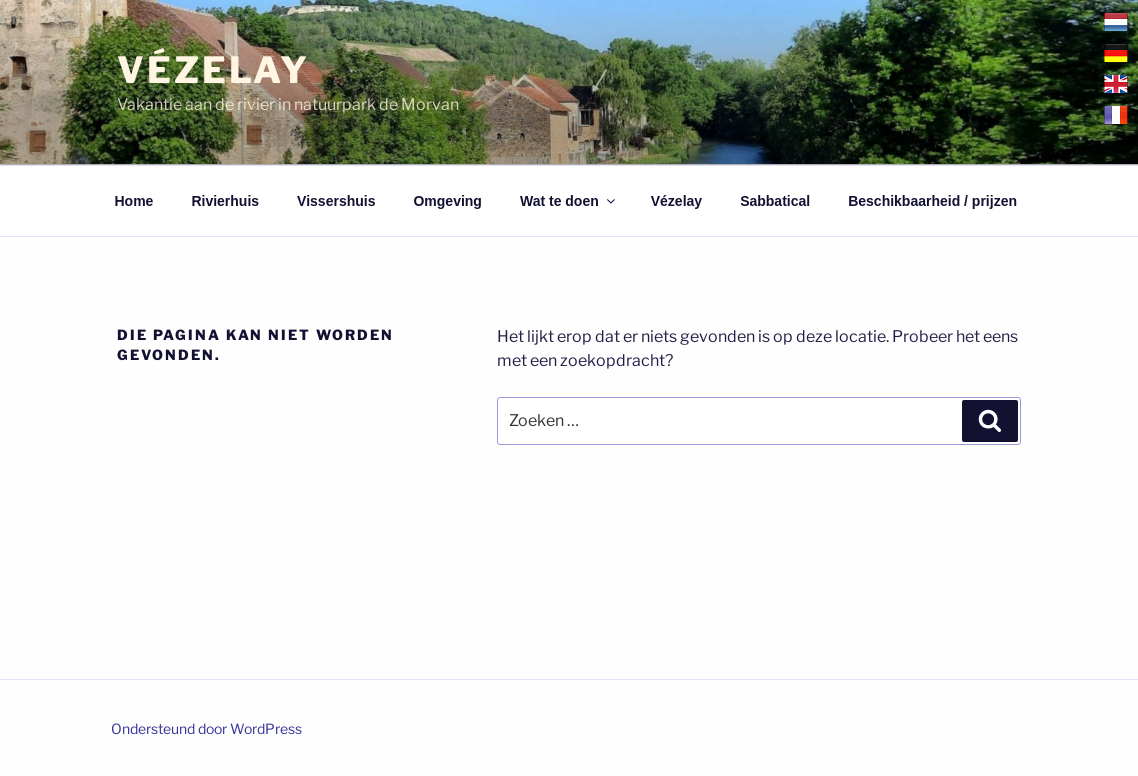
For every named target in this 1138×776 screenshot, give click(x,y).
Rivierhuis (225, 201)
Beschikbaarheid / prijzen (932, 201)
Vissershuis (336, 201)
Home (134, 201)
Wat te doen (569, 201)
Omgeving (447, 201)
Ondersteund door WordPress (206, 728)
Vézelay (213, 70)
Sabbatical (775, 201)
